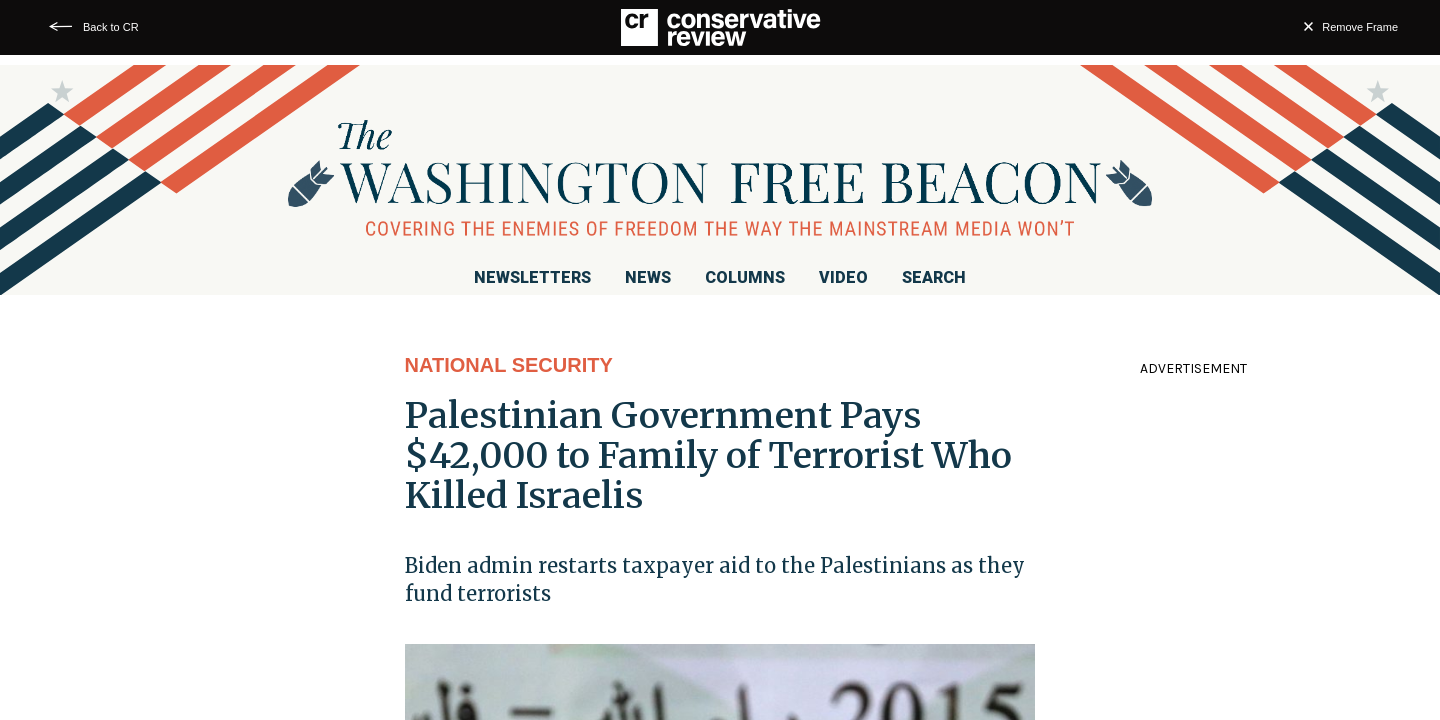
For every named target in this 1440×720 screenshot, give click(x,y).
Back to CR (111, 27)
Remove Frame (1360, 27)
